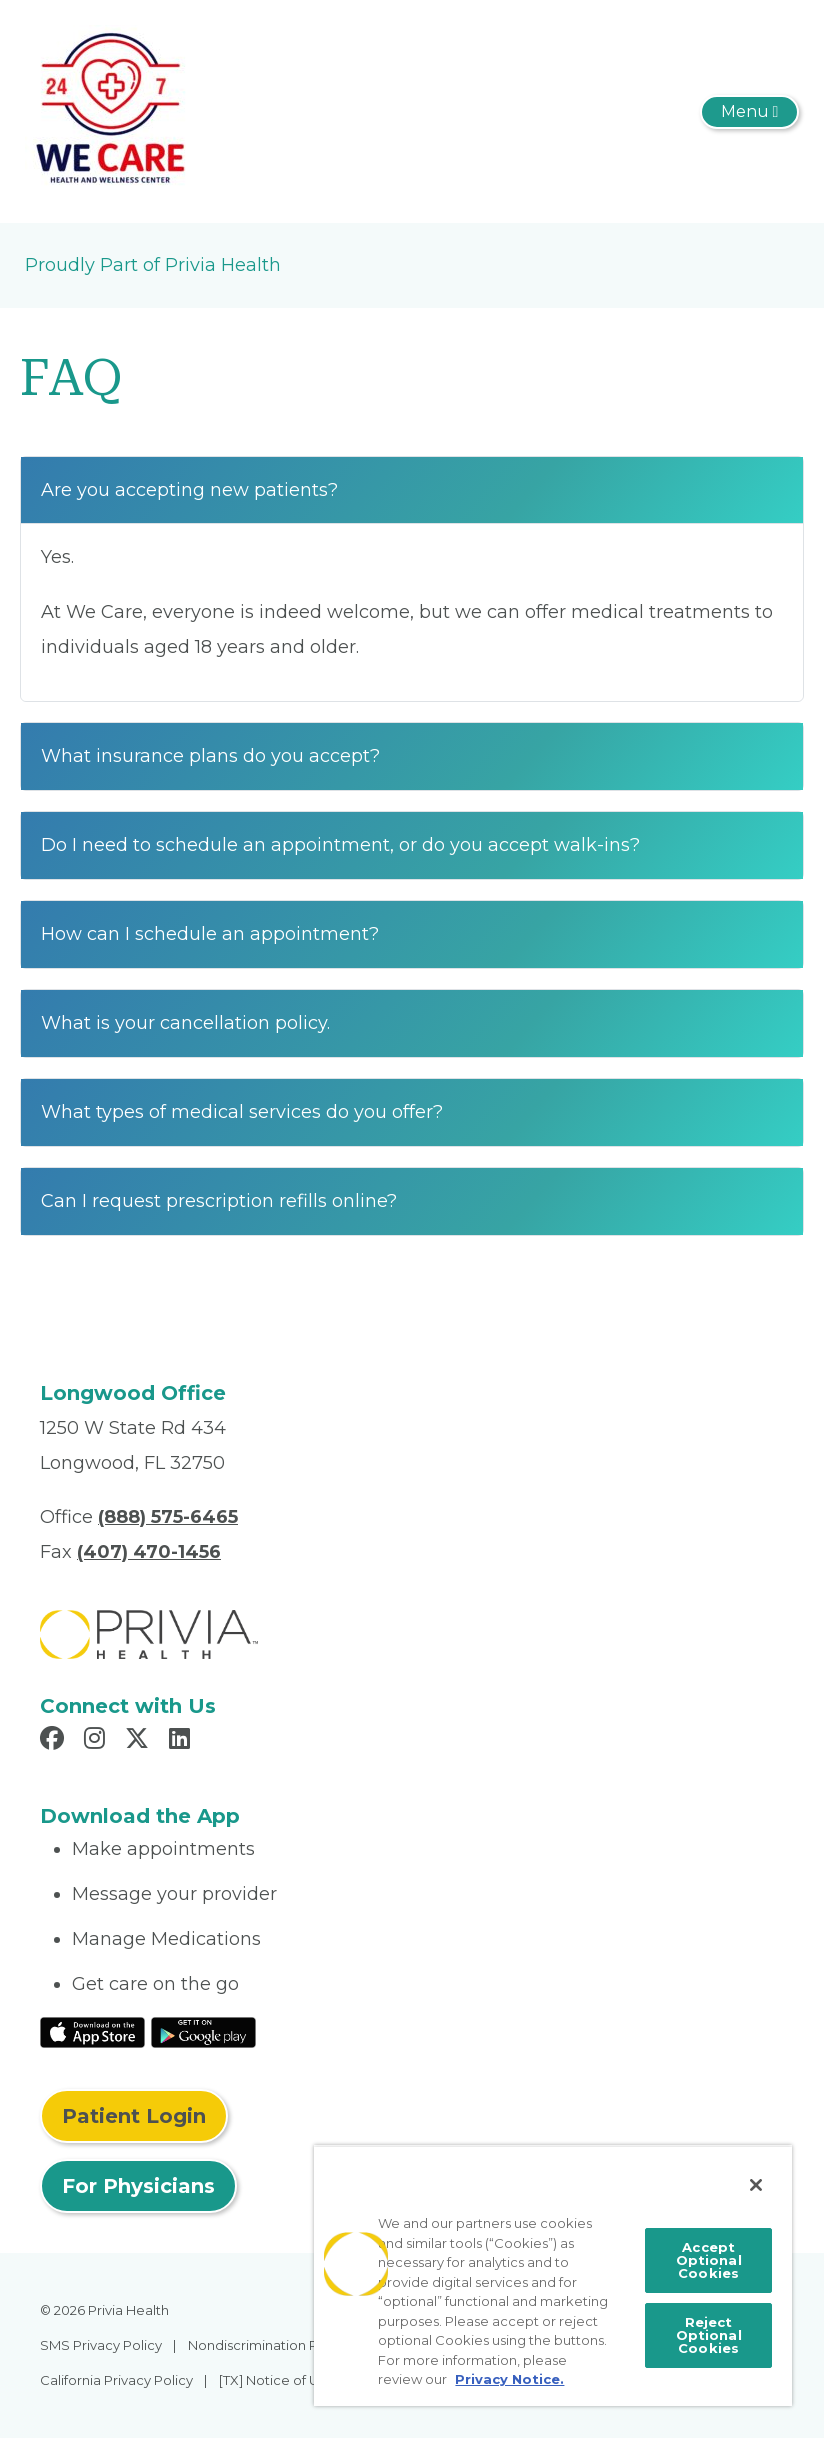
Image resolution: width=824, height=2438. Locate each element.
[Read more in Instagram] (97, 1741)
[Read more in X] (140, 1741)
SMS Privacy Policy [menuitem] (101, 2345)
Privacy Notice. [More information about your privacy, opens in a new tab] (509, 2379)
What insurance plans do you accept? (210, 756)
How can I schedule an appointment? (210, 934)
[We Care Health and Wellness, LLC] (110, 110)
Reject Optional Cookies (709, 2335)
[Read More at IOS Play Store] (92, 2031)
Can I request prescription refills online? (219, 1201)
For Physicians (138, 2186)
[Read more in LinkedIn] (182, 1741)
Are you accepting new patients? (189, 490)
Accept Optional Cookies (709, 2260)
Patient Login (134, 2116)
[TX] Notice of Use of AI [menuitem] (292, 2380)
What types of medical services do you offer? (242, 1112)
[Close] (756, 2185)
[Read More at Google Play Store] (203, 2031)
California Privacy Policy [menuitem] (116, 2380)
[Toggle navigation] (749, 112)
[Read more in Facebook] (55, 1741)
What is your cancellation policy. (185, 1023)
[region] (553, 2275)
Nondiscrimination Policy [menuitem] (268, 2345)
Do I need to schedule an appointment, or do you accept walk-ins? (340, 845)
